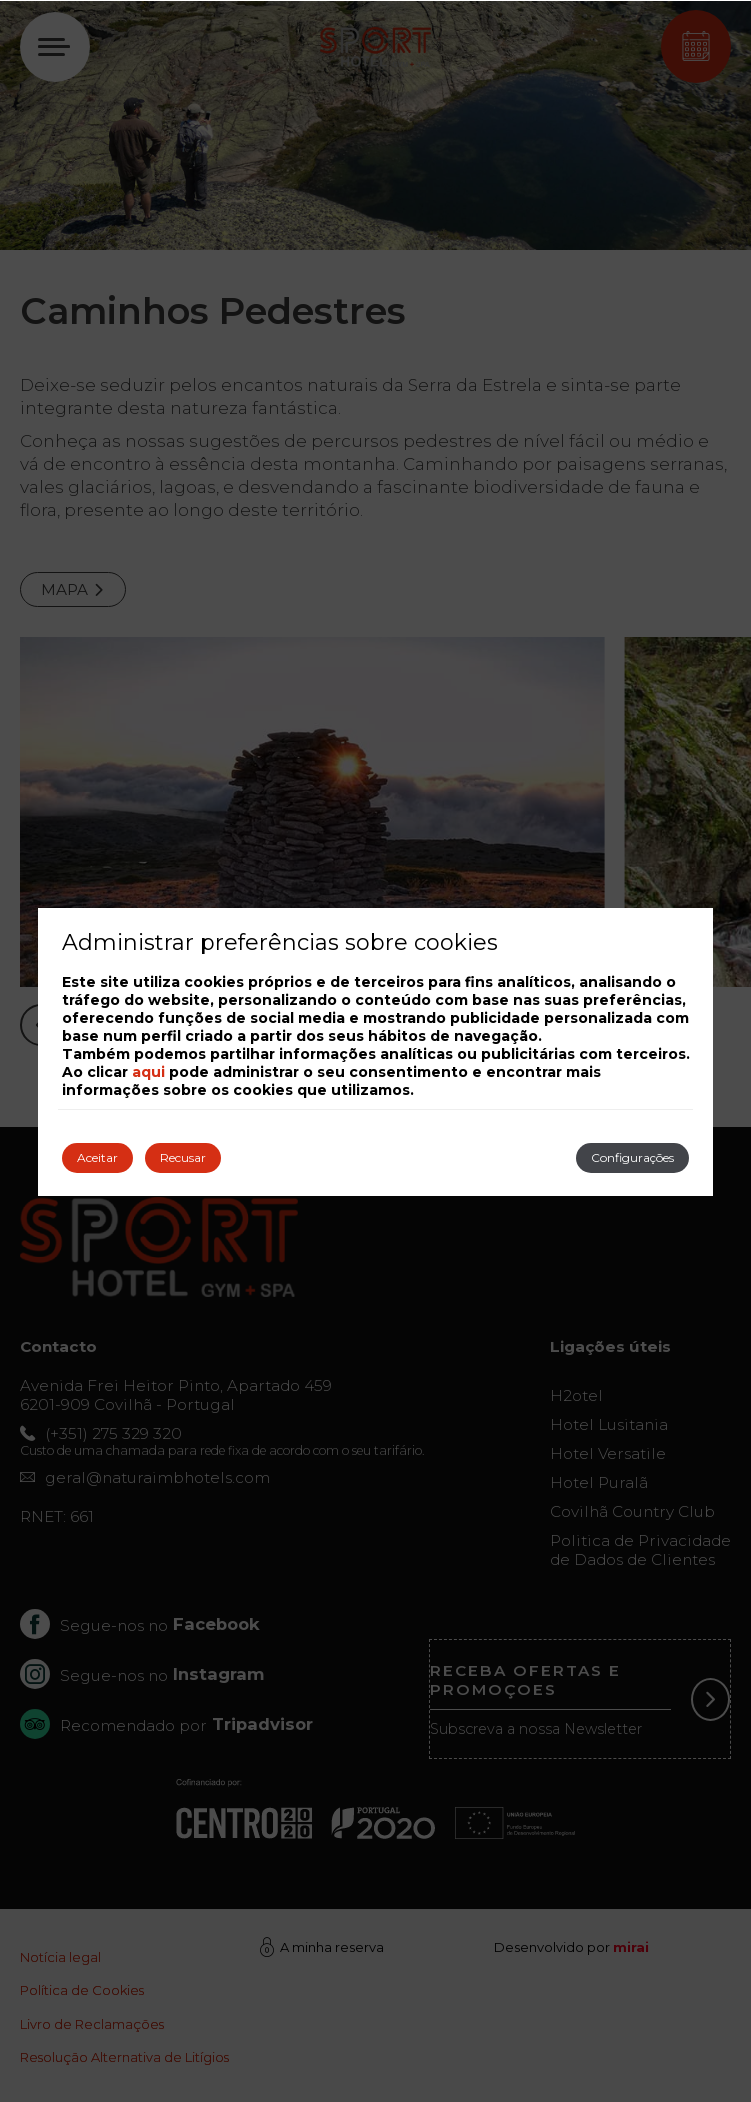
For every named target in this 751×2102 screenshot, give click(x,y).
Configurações (632, 1157)
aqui (148, 1072)
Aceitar (97, 1157)
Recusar (183, 1157)
